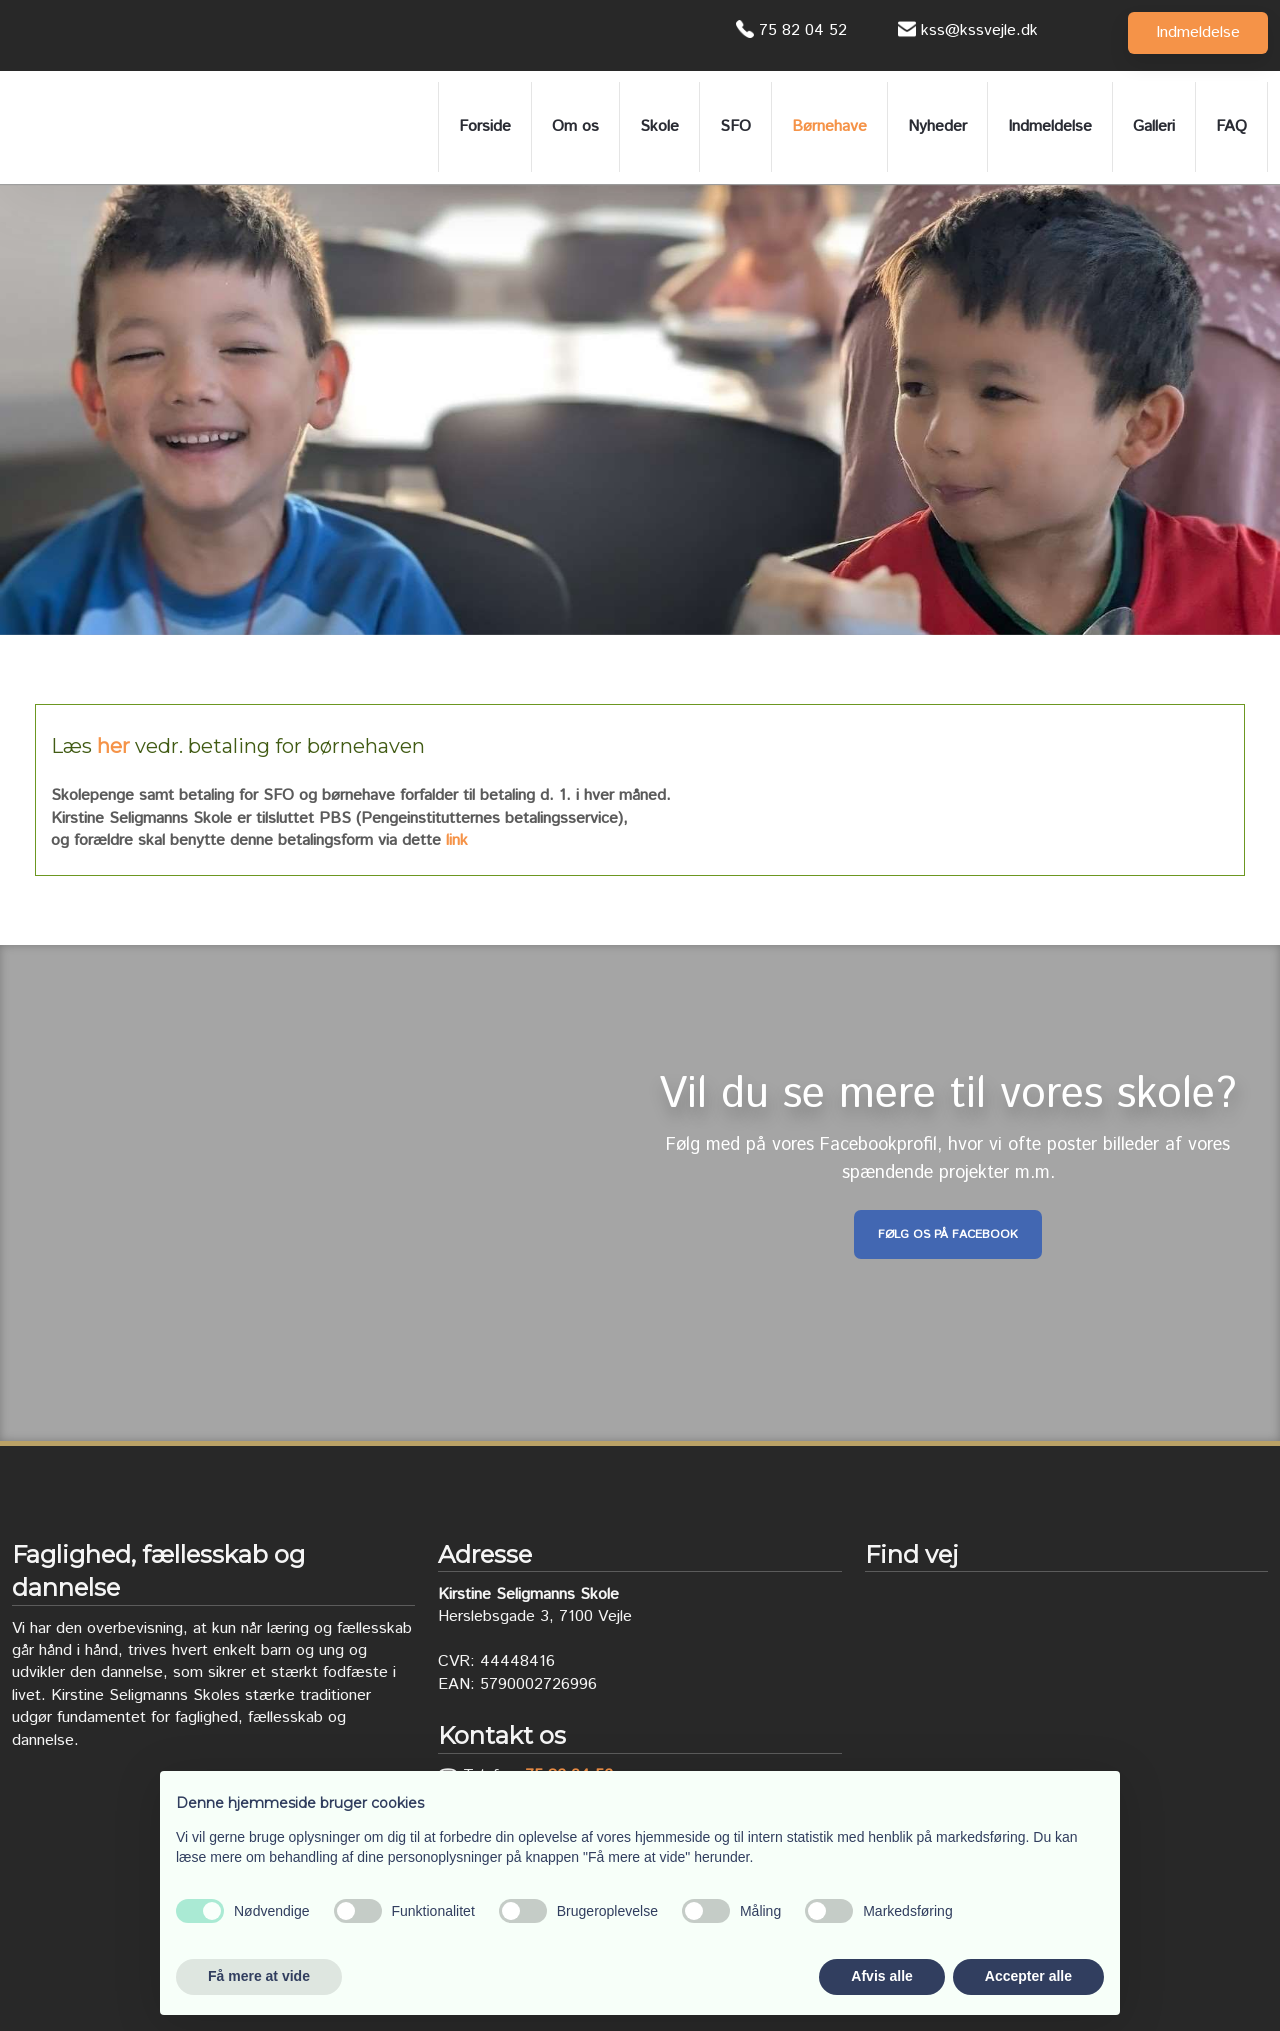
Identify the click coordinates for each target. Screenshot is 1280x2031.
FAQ (1231, 126)
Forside (485, 126)
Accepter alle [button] (1028, 1976)
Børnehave (829, 126)
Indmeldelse (1050, 126)
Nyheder (937, 126)
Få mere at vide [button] (259, 1976)
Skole (659, 126)
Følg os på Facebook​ (948, 1234)
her (113, 746)
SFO (735, 126)
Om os (575, 126)
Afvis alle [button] (881, 1976)
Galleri (1154, 126)
